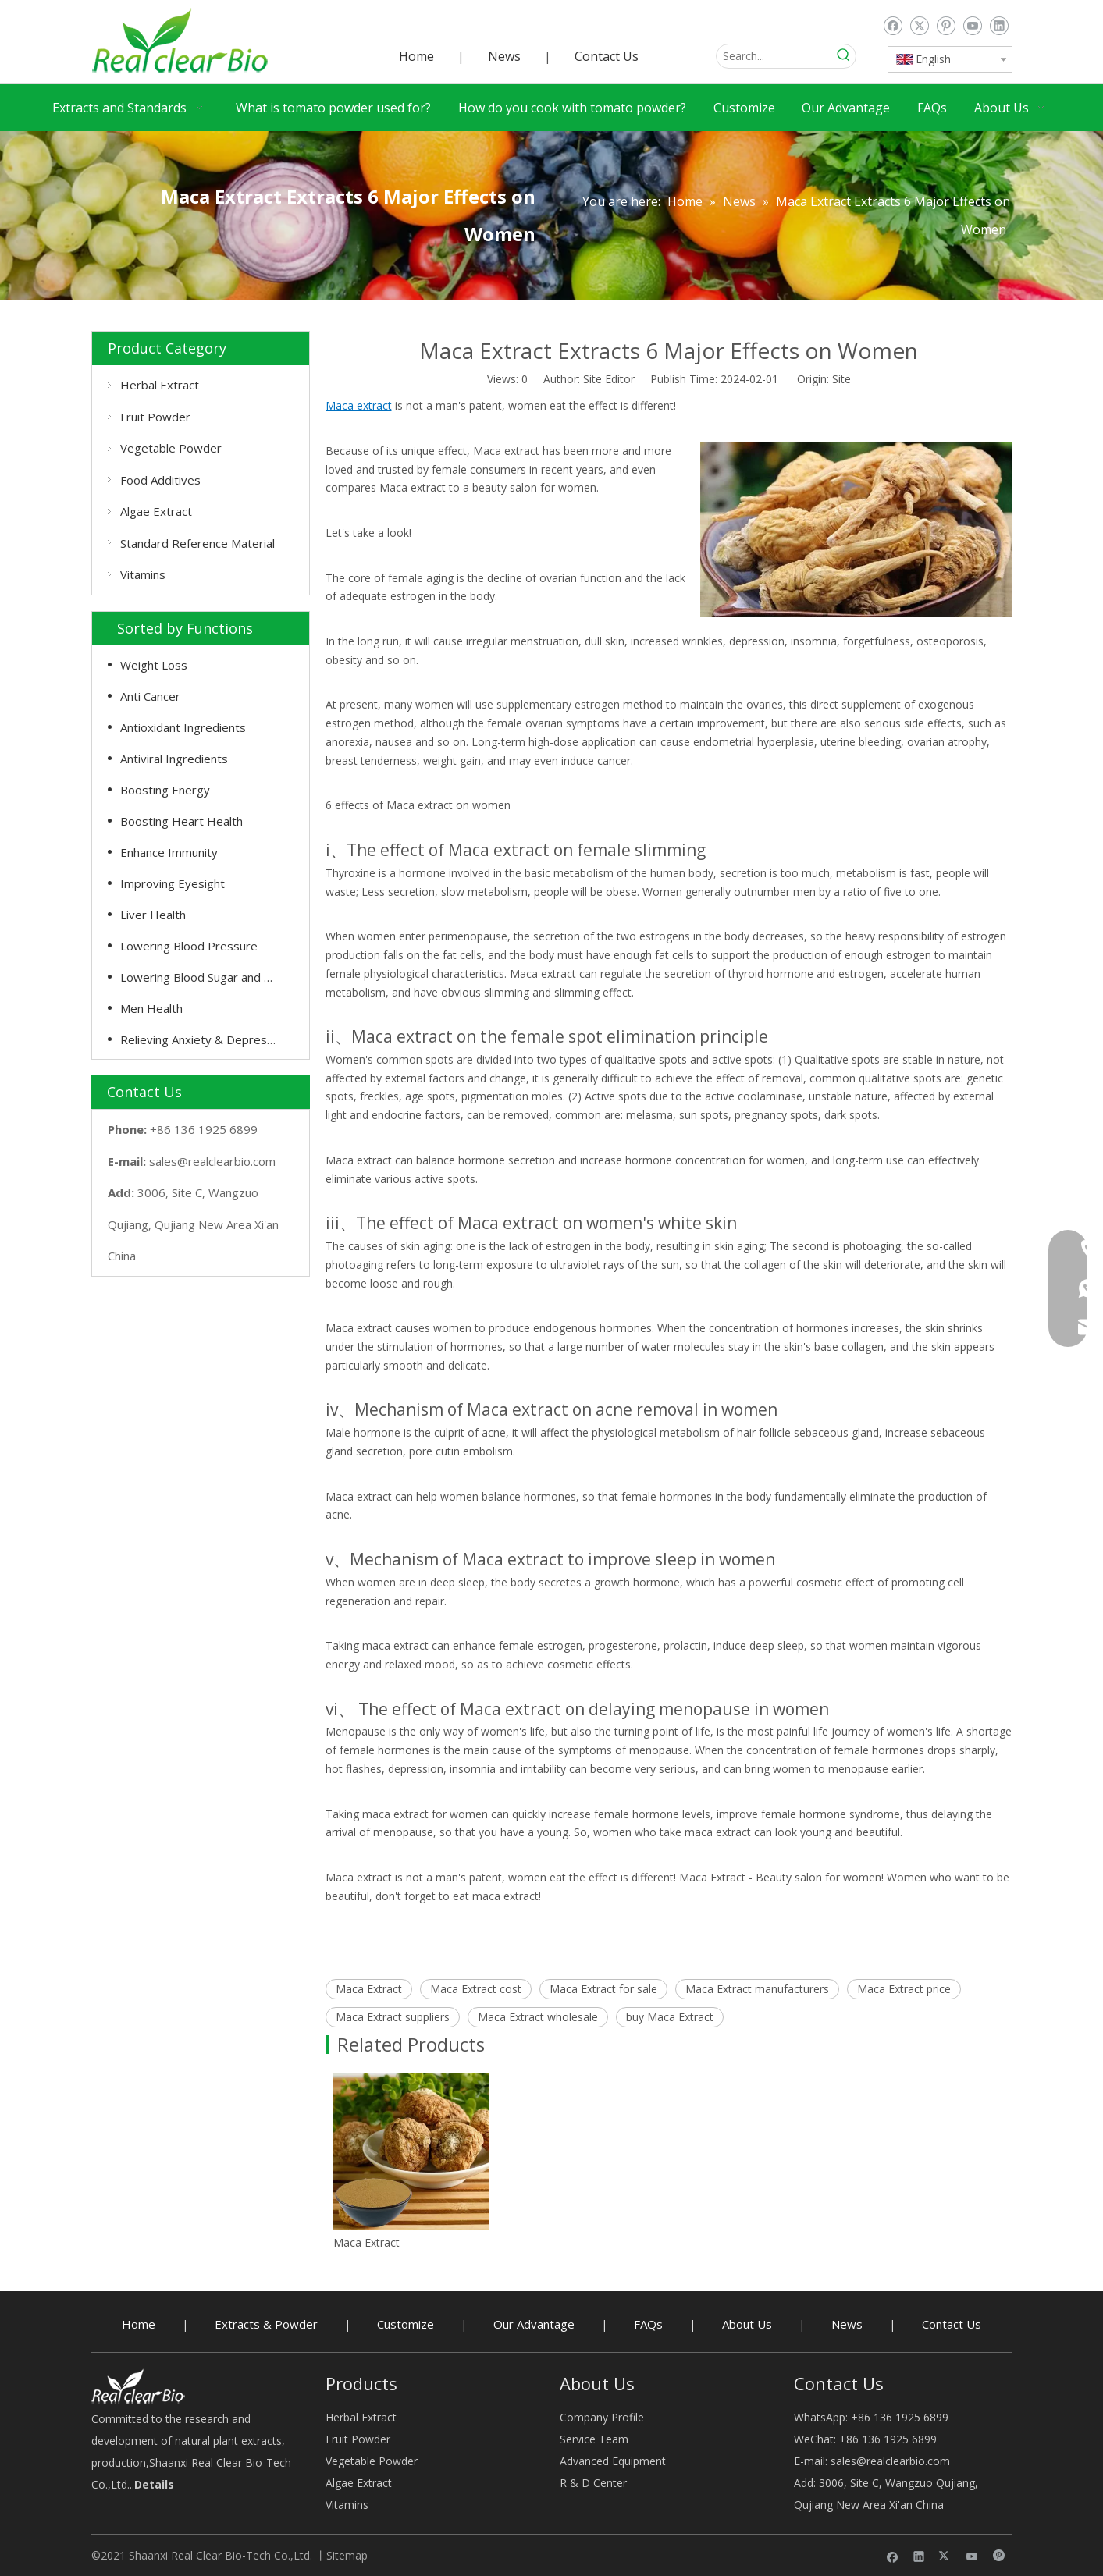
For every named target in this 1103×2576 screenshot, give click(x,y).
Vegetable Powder (171, 448)
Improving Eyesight (172, 883)
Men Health (151, 1008)
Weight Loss (153, 665)
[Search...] (774, 56)
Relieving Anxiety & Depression (204, 1039)
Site (841, 378)
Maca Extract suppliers (393, 2016)
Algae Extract (156, 511)
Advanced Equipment (613, 2460)
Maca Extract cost (475, 1988)
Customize (405, 2324)
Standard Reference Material (197, 543)
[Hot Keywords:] (844, 56)
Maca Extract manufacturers (757, 1988)
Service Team (594, 2439)
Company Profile (602, 2417)
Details (154, 2484)
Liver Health (153, 914)
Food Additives (160, 480)
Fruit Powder (155, 417)
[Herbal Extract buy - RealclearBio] (138, 2386)
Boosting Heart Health (181, 821)
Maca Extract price (904, 1988)
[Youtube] (972, 26)
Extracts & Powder (266, 2324)
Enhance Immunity (169, 852)
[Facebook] (892, 26)
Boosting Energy (165, 790)
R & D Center (593, 2482)
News (504, 56)
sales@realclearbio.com (212, 1161)
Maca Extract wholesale (538, 2016)
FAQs (648, 2324)
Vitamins (142, 574)
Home (416, 56)
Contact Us (607, 56)
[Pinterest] (945, 26)
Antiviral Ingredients (174, 758)
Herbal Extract (159, 385)
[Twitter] (919, 26)
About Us (747, 2324)
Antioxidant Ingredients (183, 727)
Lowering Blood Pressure (189, 946)
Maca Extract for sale (603, 1988)
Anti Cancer (150, 696)
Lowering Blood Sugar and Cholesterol (207, 977)
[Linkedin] (999, 26)
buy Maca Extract (669, 2016)
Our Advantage (534, 2324)
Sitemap (347, 2555)
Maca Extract (369, 1988)
